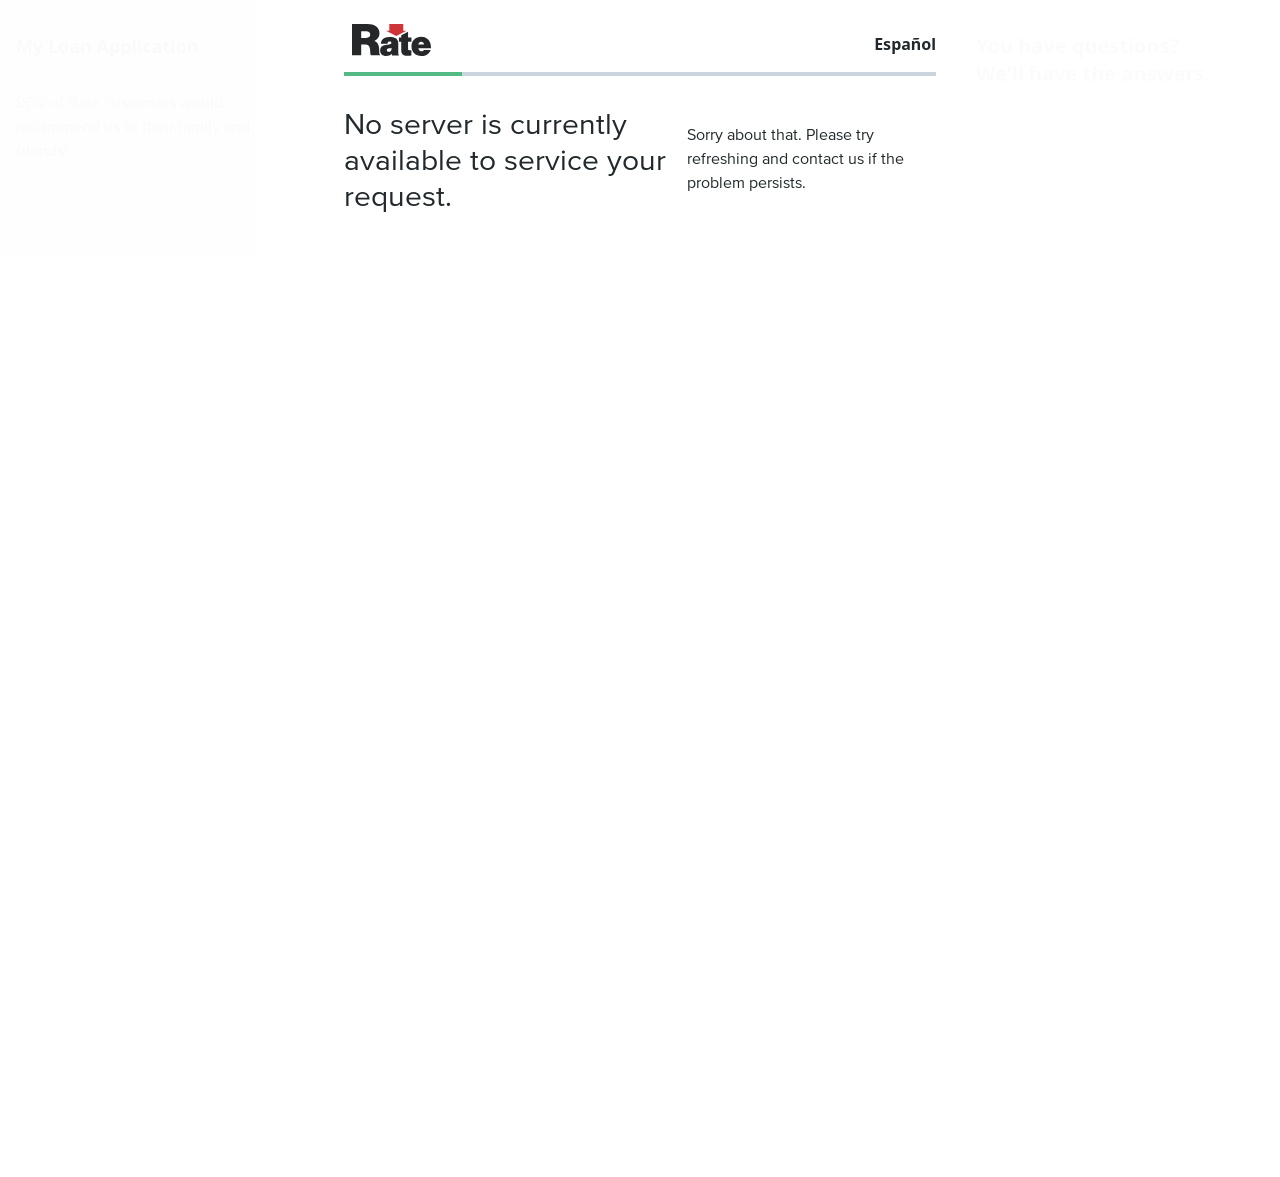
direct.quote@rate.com (1104, 192)
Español (905, 44)
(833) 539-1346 (1068, 164)
